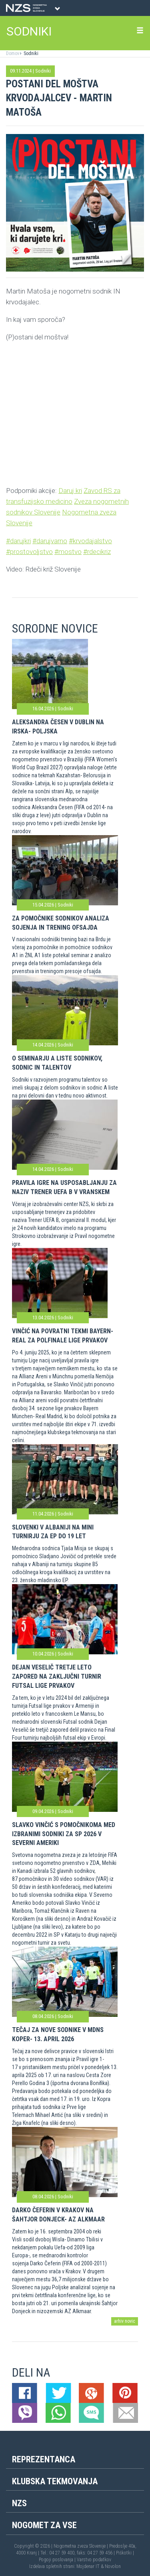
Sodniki (30, 53)
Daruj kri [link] (70, 491)
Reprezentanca (43, 2459)
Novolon (113, 2566)
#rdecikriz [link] (97, 552)
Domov (12, 53)
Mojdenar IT (88, 2566)
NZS (19, 2503)
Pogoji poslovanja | (58, 2559)
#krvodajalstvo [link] (90, 541)
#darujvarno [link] (49, 541)
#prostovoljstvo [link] (29, 552)
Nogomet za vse (44, 2525)
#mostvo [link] (68, 552)
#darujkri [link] (18, 541)
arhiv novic (124, 2321)
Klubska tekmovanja (55, 2481)
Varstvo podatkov (94, 2559)
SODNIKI (29, 31)
